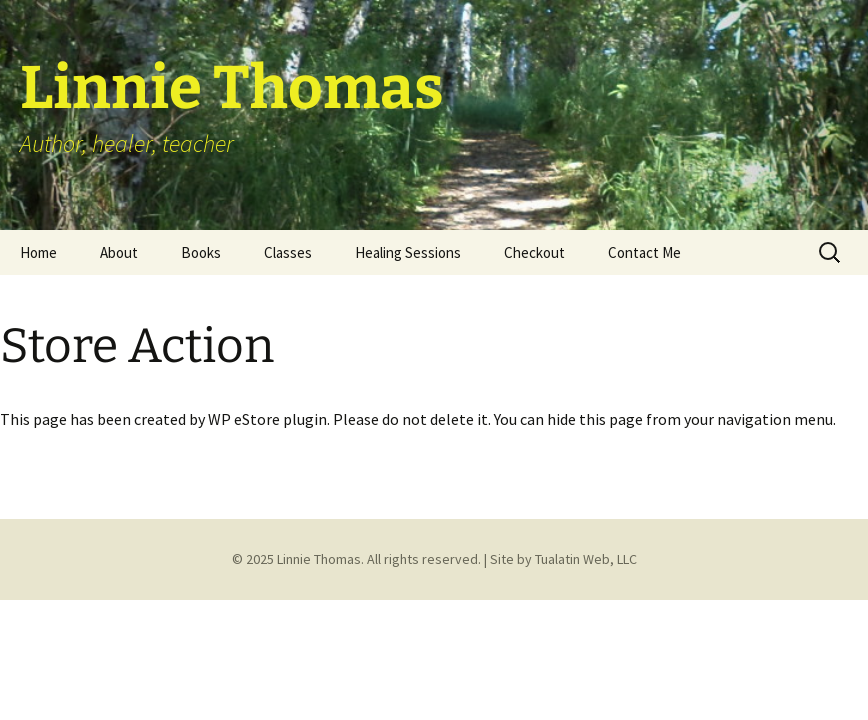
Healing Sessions (408, 252)
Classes (288, 252)
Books (201, 252)
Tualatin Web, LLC (586, 559)
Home (38, 252)
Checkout (534, 252)
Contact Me (644, 252)
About (119, 252)
